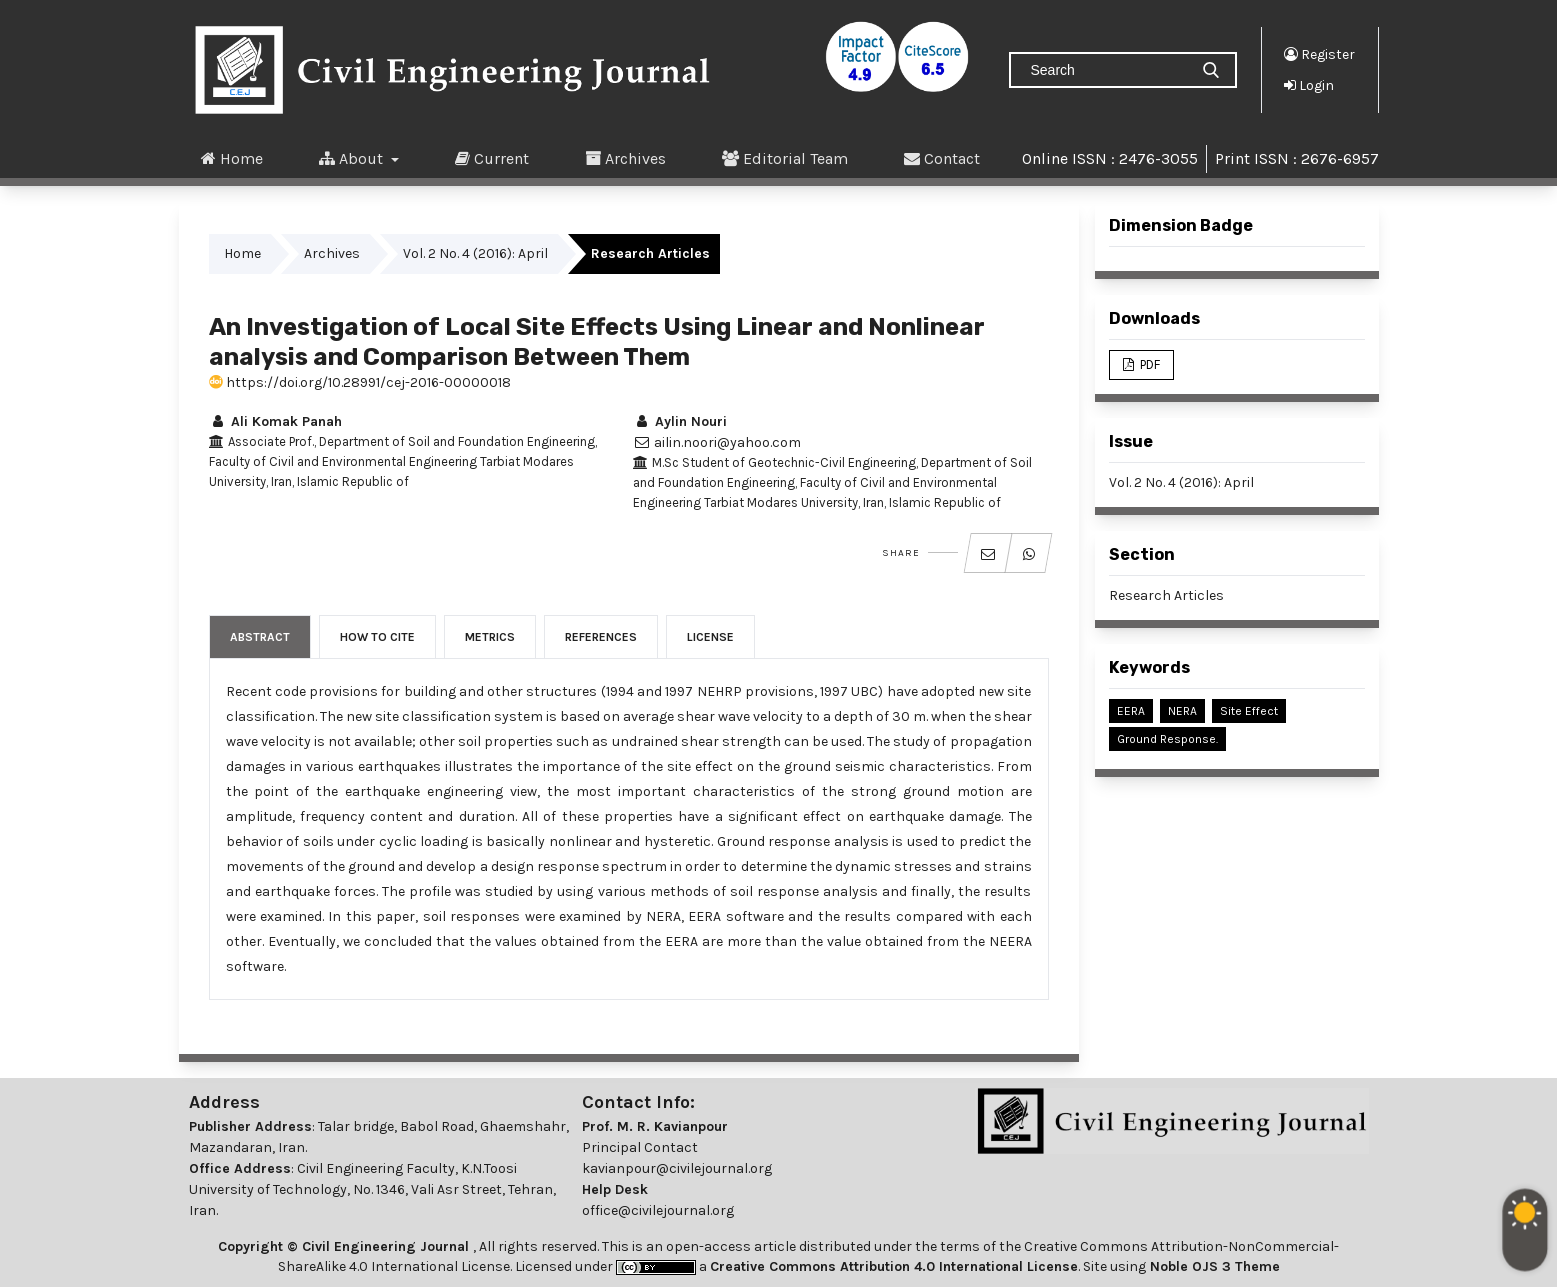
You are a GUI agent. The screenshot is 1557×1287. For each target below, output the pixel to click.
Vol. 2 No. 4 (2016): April (475, 253)
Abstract (260, 637)
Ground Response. (1167, 739)
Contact (942, 158)
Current (492, 158)
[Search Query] (1107, 70)
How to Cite (377, 637)
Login (1309, 85)
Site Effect (1249, 711)
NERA (1182, 711)
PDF (1148, 364)
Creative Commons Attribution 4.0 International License (894, 1266)
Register (1319, 54)
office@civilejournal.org (658, 1210)
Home (232, 158)
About (353, 158)
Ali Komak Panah (275, 421)
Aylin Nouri (680, 421)
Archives (625, 158)
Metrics (490, 637)
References (601, 637)
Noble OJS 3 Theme (1213, 1266)
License (710, 637)
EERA (1131, 711)
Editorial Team (785, 158)
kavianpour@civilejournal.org (677, 1168)
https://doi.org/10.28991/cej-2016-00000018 (360, 382)
